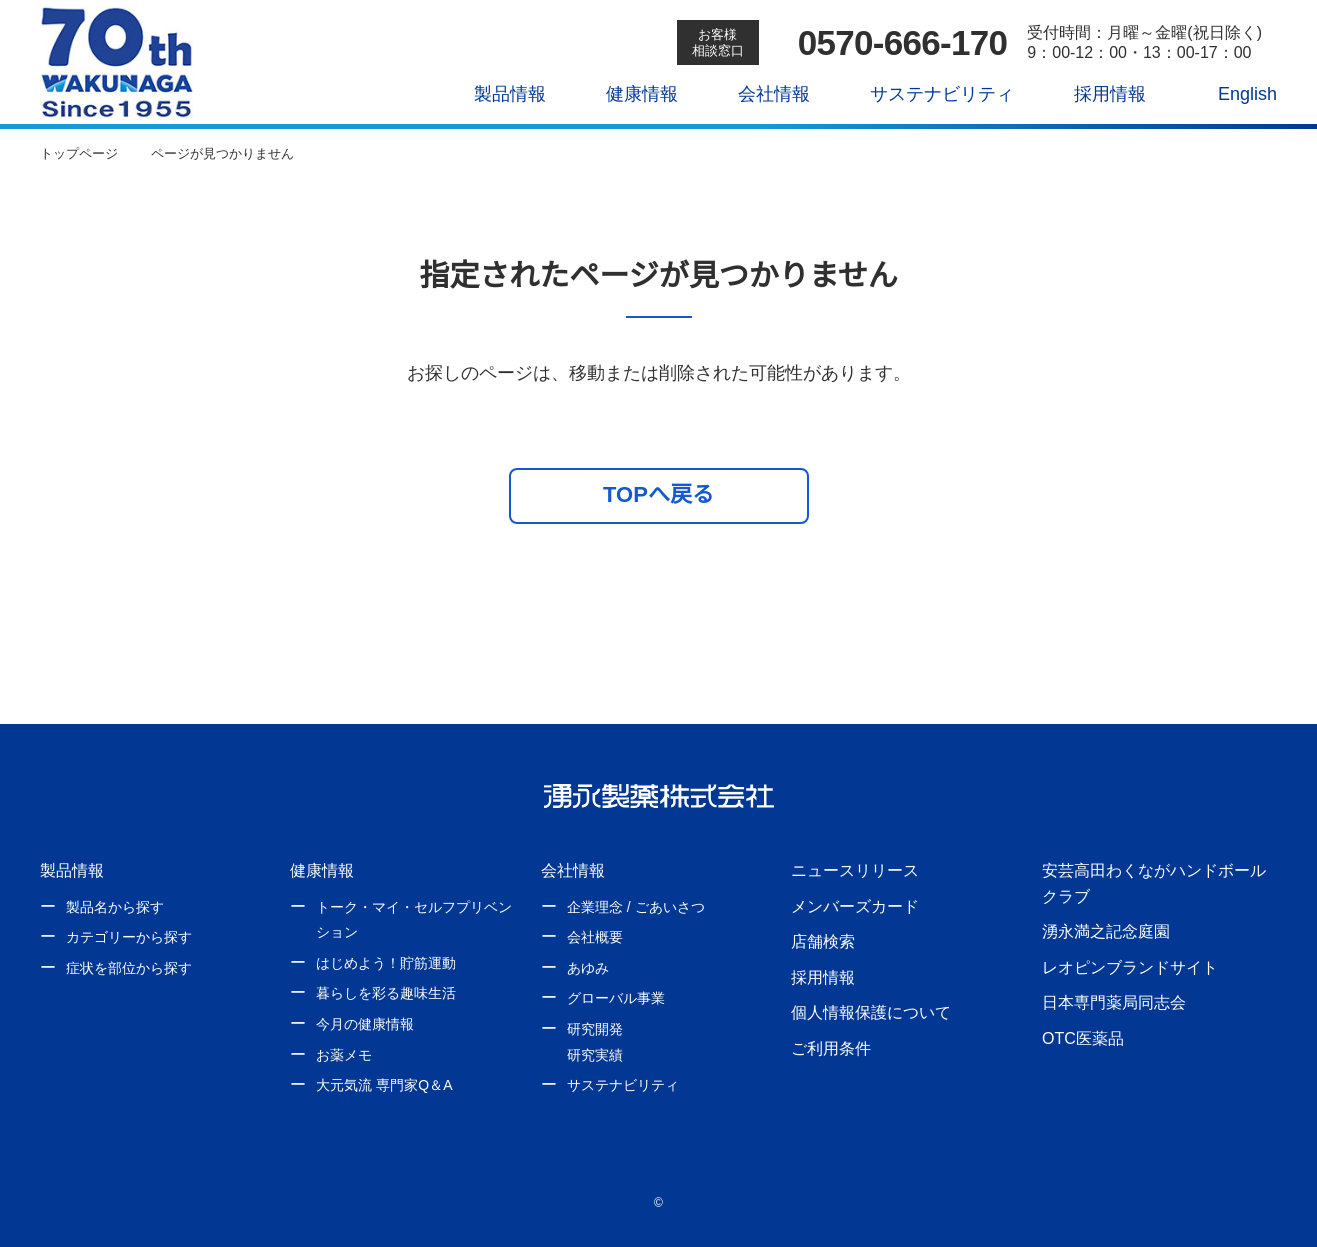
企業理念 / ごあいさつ (635, 907)
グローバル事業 (616, 998)
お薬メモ (344, 1055)
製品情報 (496, 94)
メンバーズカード (854, 906)
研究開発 (595, 1029)
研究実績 (595, 1055)
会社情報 (760, 94)
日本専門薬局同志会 (1114, 1002)
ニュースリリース (854, 870)
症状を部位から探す (129, 968)
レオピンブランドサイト (1130, 967)
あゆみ (588, 968)
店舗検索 (823, 941)
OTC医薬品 (1082, 1038)
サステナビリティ (927, 94)
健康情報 (628, 94)
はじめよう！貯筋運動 (386, 963)
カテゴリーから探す (129, 937)
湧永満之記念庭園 (1106, 931)
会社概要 (595, 937)
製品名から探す (115, 907)
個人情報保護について (871, 1012)
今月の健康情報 (365, 1024)
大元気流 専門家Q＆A (383, 1085)
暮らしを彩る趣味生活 (386, 993)
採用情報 (1095, 94)
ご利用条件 (831, 1048)
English (1234, 94)
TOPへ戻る (658, 494)
